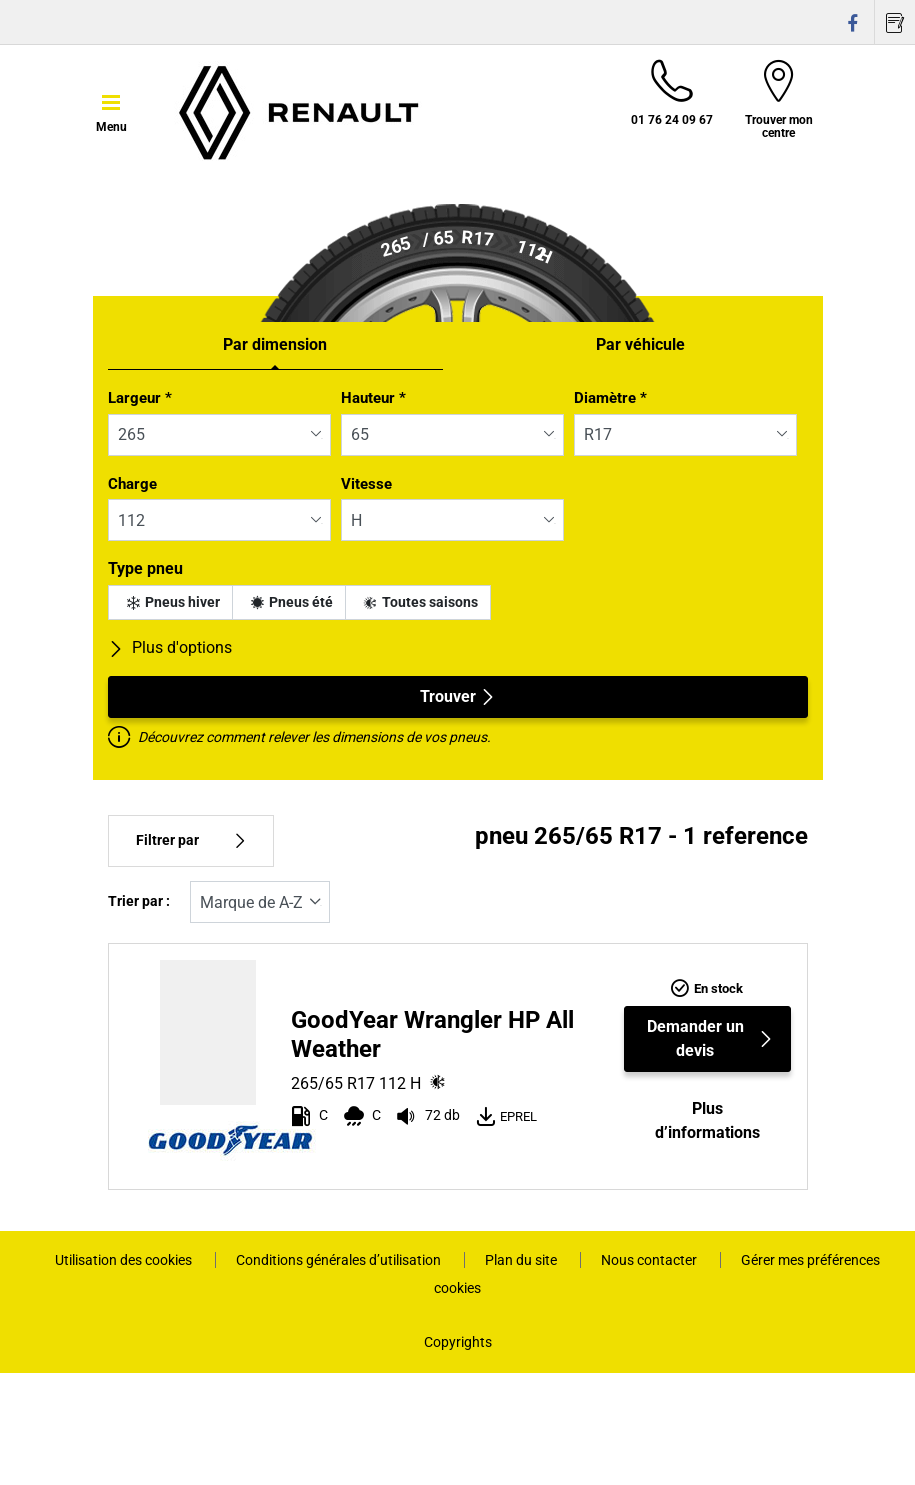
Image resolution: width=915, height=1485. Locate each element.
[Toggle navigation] (111, 111)
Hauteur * (373, 398)
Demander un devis (710, 1038)
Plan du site (522, 1260)
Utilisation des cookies (125, 1260)
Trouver (458, 696)
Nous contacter (650, 1260)
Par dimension (275, 344)
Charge (132, 484)
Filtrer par (191, 840)
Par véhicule (640, 344)
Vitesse (366, 484)
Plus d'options (170, 647)
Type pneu (145, 568)
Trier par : (139, 901)
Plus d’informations (707, 1120)
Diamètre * (610, 398)
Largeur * (140, 398)
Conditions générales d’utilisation (340, 1260)
